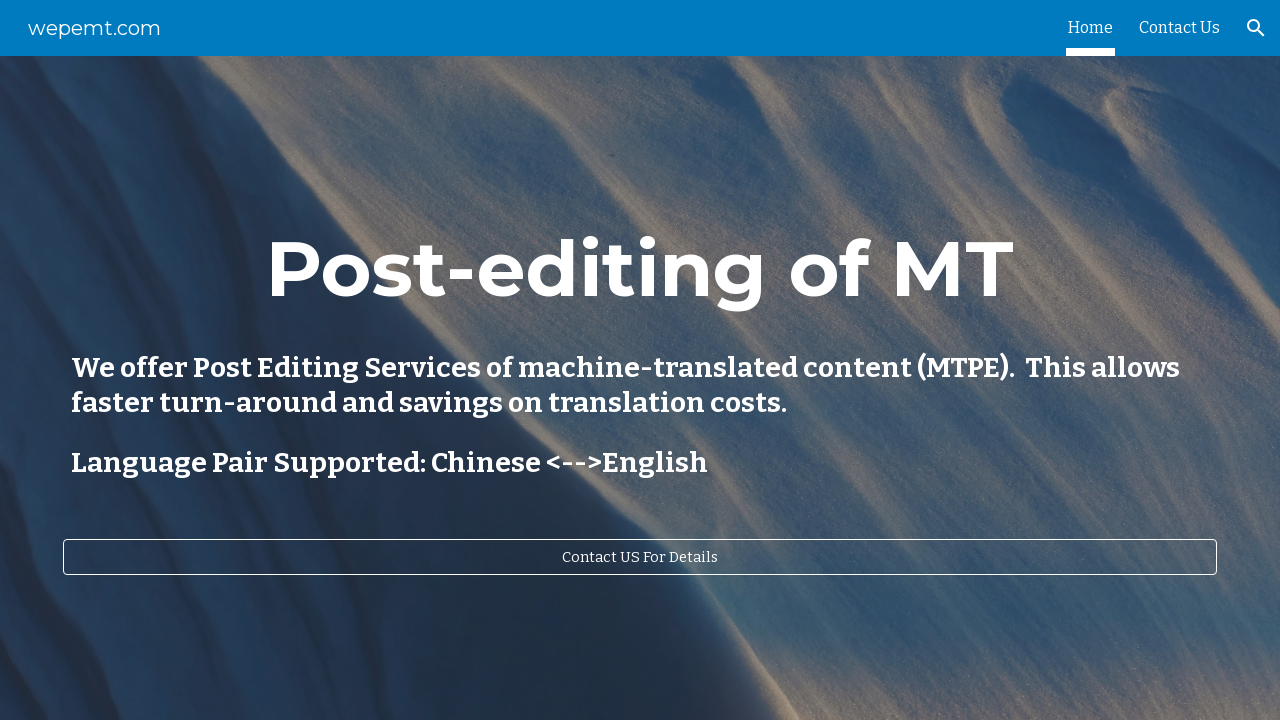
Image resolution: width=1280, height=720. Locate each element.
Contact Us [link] (1179, 27)
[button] (1256, 28)
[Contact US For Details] (640, 557)
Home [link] (1090, 27)
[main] (640, 269)
